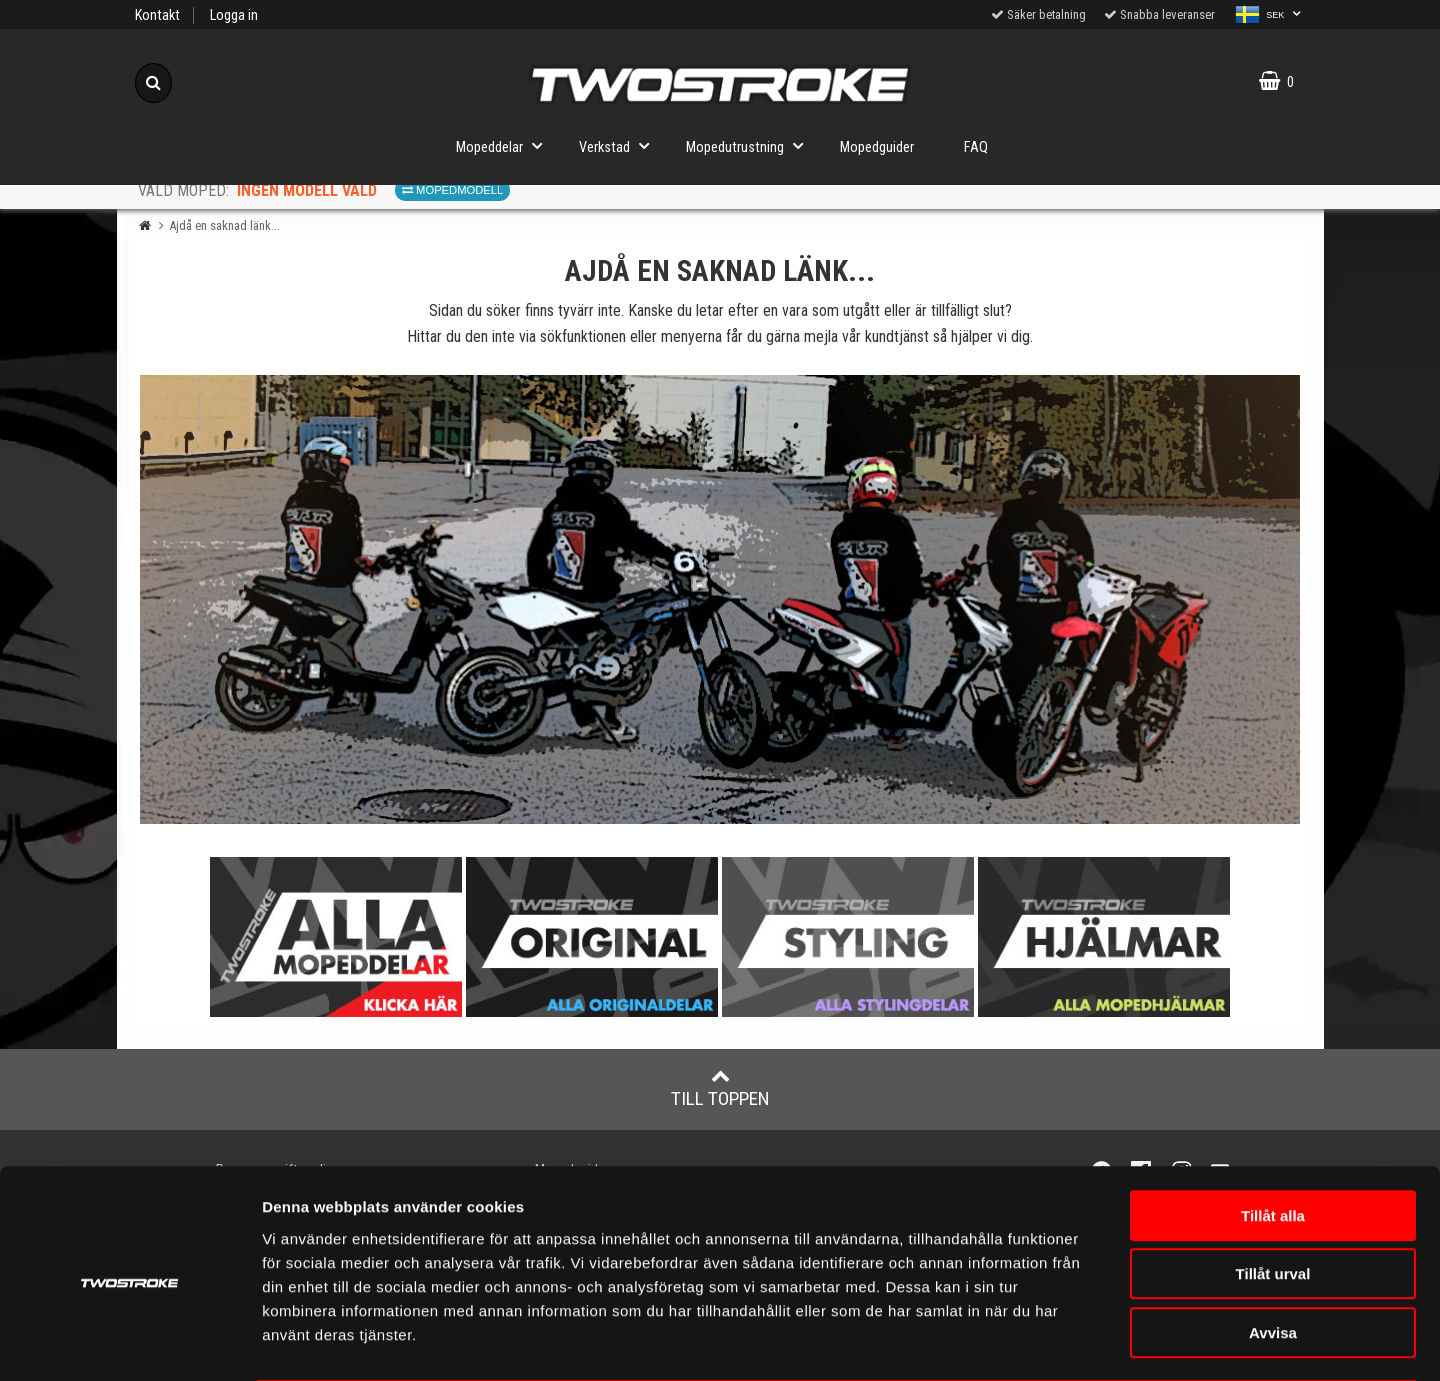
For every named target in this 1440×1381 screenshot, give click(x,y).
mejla (821, 336)
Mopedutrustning (750, 145)
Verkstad (620, 145)
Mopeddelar (505, 145)
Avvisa (1273, 1253)
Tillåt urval (1273, 1195)
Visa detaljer (1184, 1341)
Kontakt (157, 15)
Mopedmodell (452, 190)
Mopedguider (877, 147)
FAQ (976, 147)
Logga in (234, 15)
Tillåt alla (1273, 1136)
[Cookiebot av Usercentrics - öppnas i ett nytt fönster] (129, 1342)
